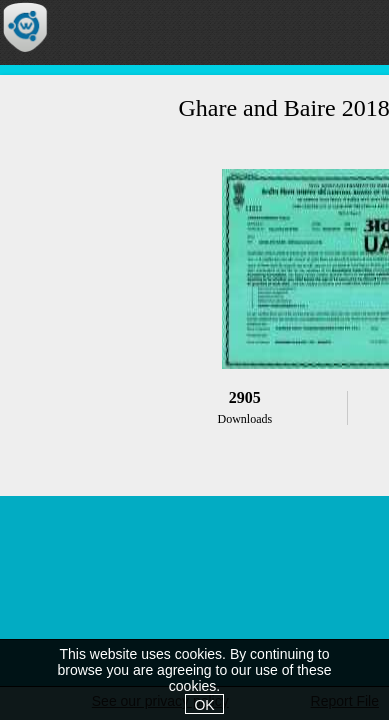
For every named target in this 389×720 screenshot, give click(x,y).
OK (204, 705)
